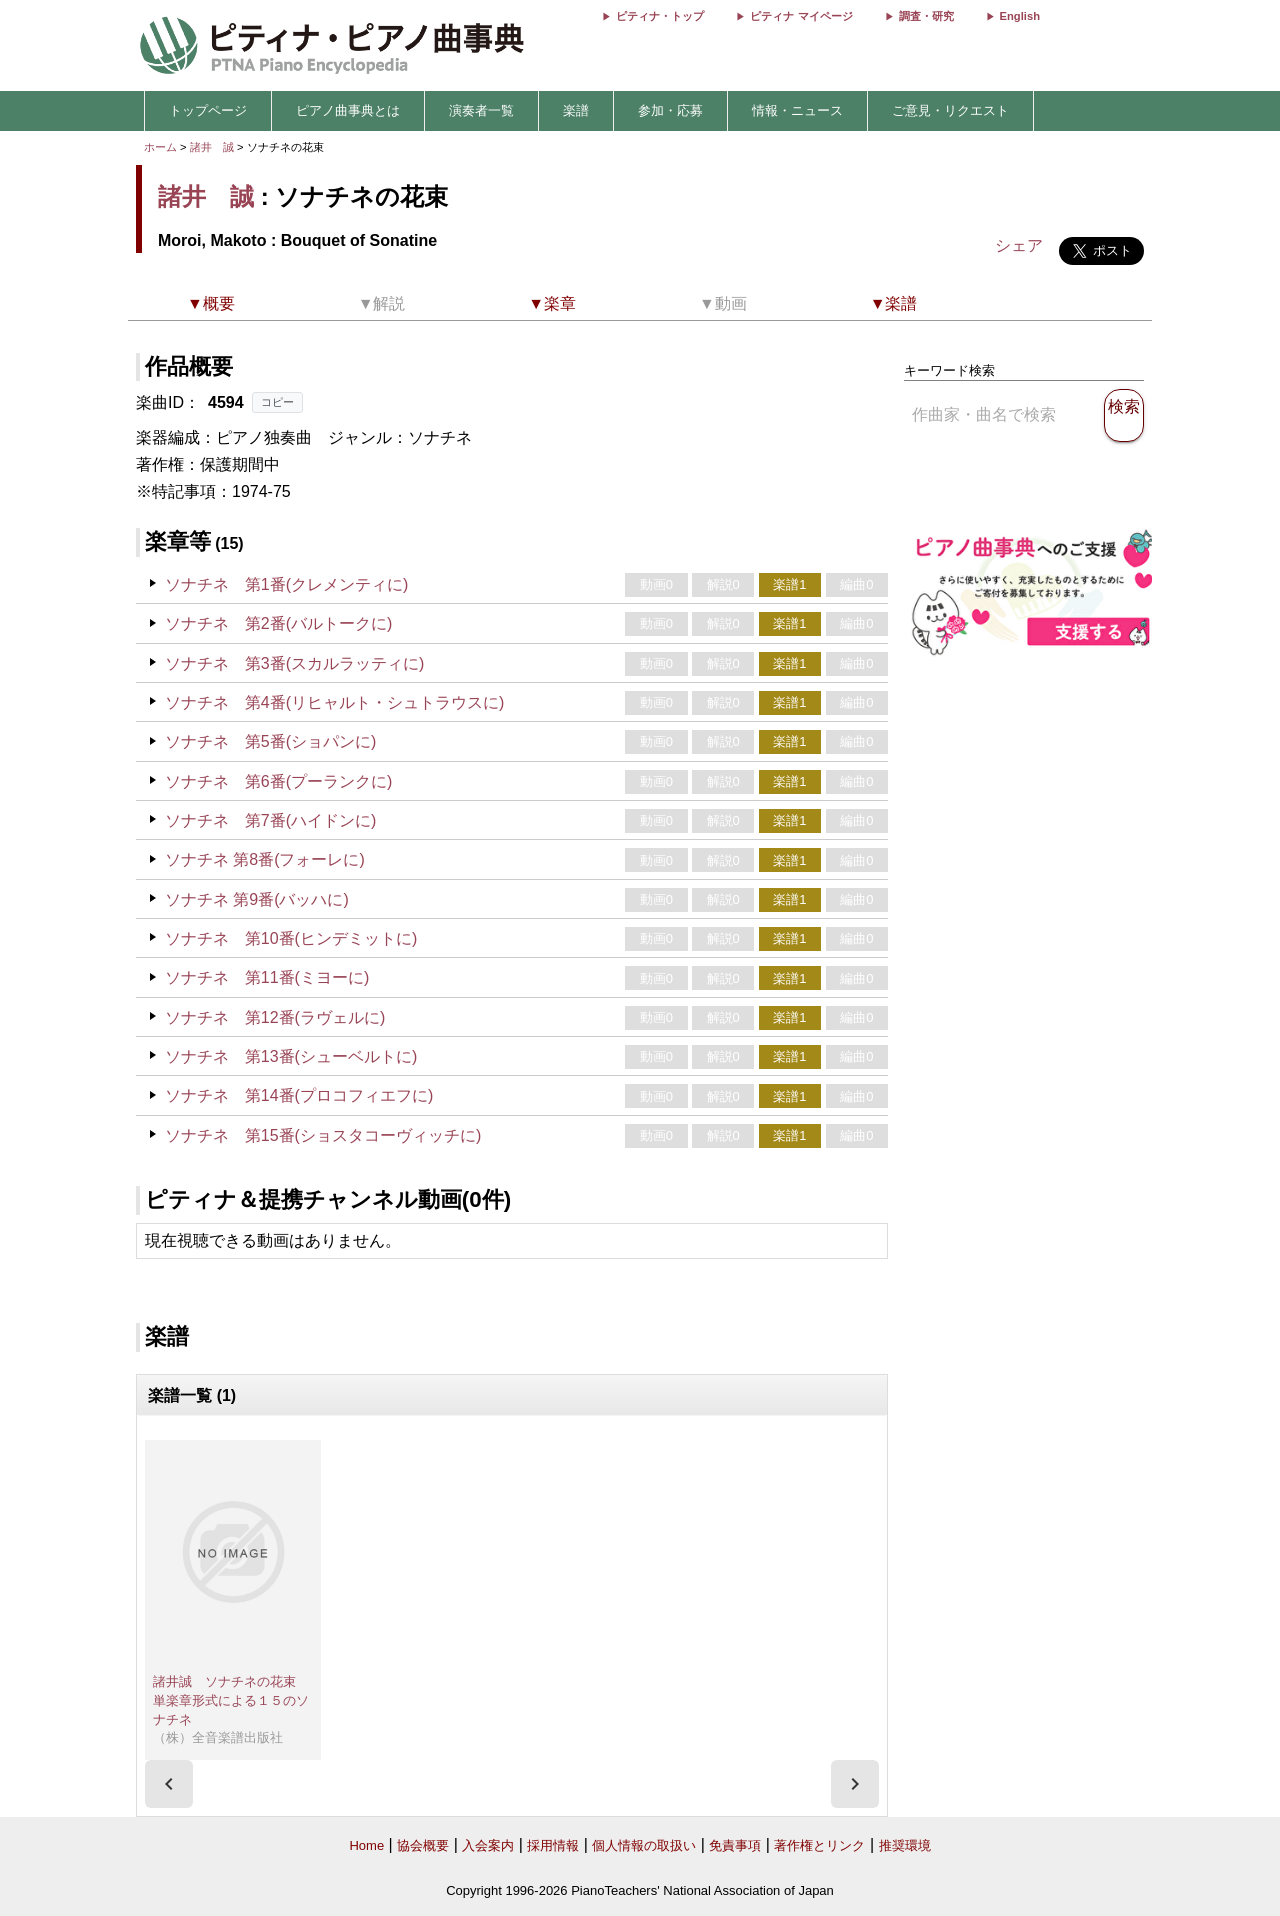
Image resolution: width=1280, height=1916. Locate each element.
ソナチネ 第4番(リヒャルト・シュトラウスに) (335, 702)
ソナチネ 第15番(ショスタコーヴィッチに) (323, 1135)
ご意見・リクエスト (950, 110)
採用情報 (553, 1845)
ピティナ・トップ (660, 16)
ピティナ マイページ (801, 16)
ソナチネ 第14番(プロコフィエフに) (299, 1095)
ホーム (160, 147)
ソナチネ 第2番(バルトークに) (279, 623)
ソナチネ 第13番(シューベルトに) (291, 1056)
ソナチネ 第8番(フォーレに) (265, 859)
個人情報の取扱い (644, 1845)
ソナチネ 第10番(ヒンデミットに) (291, 938)
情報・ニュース (797, 110)
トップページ (208, 110)
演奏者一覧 (481, 110)
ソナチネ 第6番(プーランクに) (279, 781)
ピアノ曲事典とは (348, 110)
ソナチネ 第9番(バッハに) (257, 899)
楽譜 (576, 110)
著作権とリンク (819, 1845)
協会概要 (423, 1845)
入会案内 (488, 1845)
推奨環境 (905, 1845)
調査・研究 (926, 16)
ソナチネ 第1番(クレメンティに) (287, 584)
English (1020, 16)
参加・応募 (670, 110)
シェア (1019, 245)
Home (366, 1845)
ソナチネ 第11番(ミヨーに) (267, 977)
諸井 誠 (212, 147)
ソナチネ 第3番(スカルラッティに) (295, 663)
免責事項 (735, 1845)
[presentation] (169, 1784)
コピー (277, 402)
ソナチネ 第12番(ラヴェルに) (275, 1017)
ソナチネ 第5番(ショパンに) (271, 741)
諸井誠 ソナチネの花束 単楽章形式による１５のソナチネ (231, 1700)
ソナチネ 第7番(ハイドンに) (271, 820)
